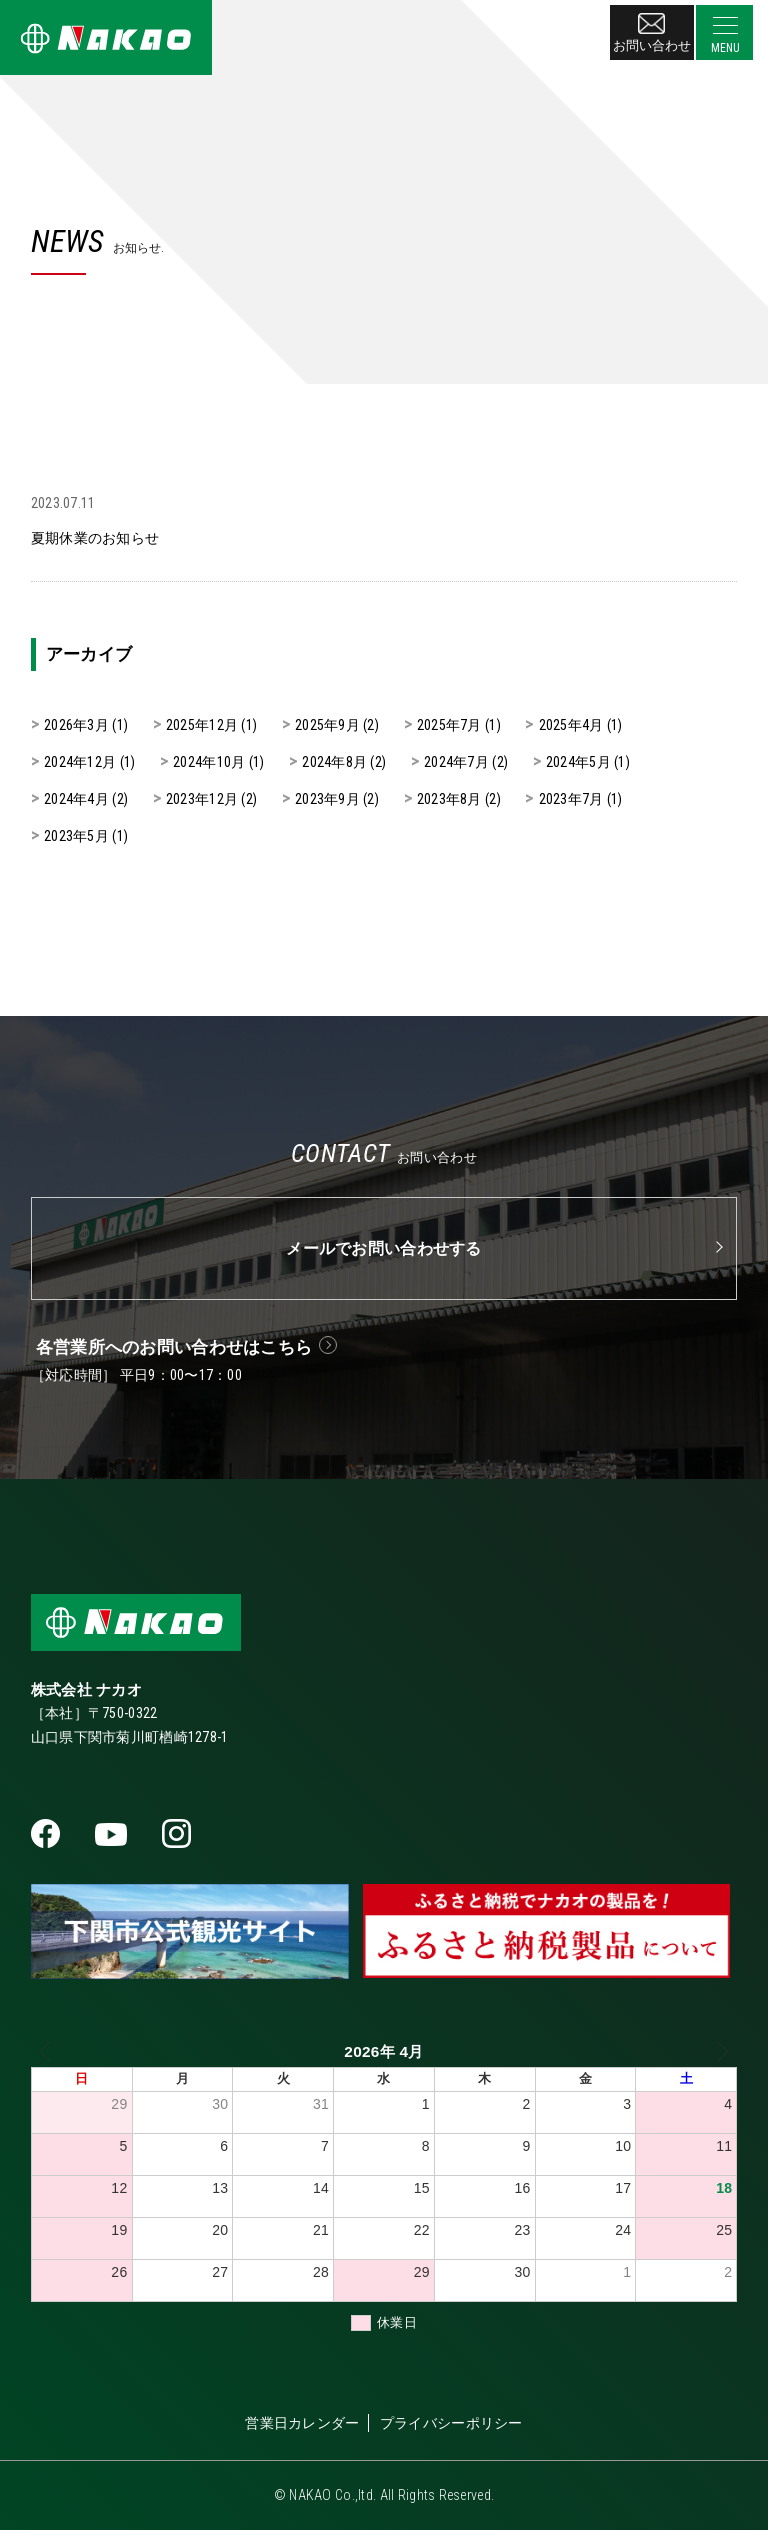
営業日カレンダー (302, 2423)
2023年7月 (571, 799)
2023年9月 (327, 799)
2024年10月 (209, 762)
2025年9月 (327, 725)
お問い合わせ (652, 33)
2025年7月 (449, 725)
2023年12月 (202, 799)
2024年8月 (334, 762)
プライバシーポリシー (451, 2423)
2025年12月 (202, 725)
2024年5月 (578, 762)
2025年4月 (571, 725)
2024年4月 (76, 799)
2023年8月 (449, 799)
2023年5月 (76, 836)
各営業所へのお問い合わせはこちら (174, 1347)
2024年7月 (456, 762)
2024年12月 (80, 762)
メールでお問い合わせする (383, 1248)
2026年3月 (76, 725)
